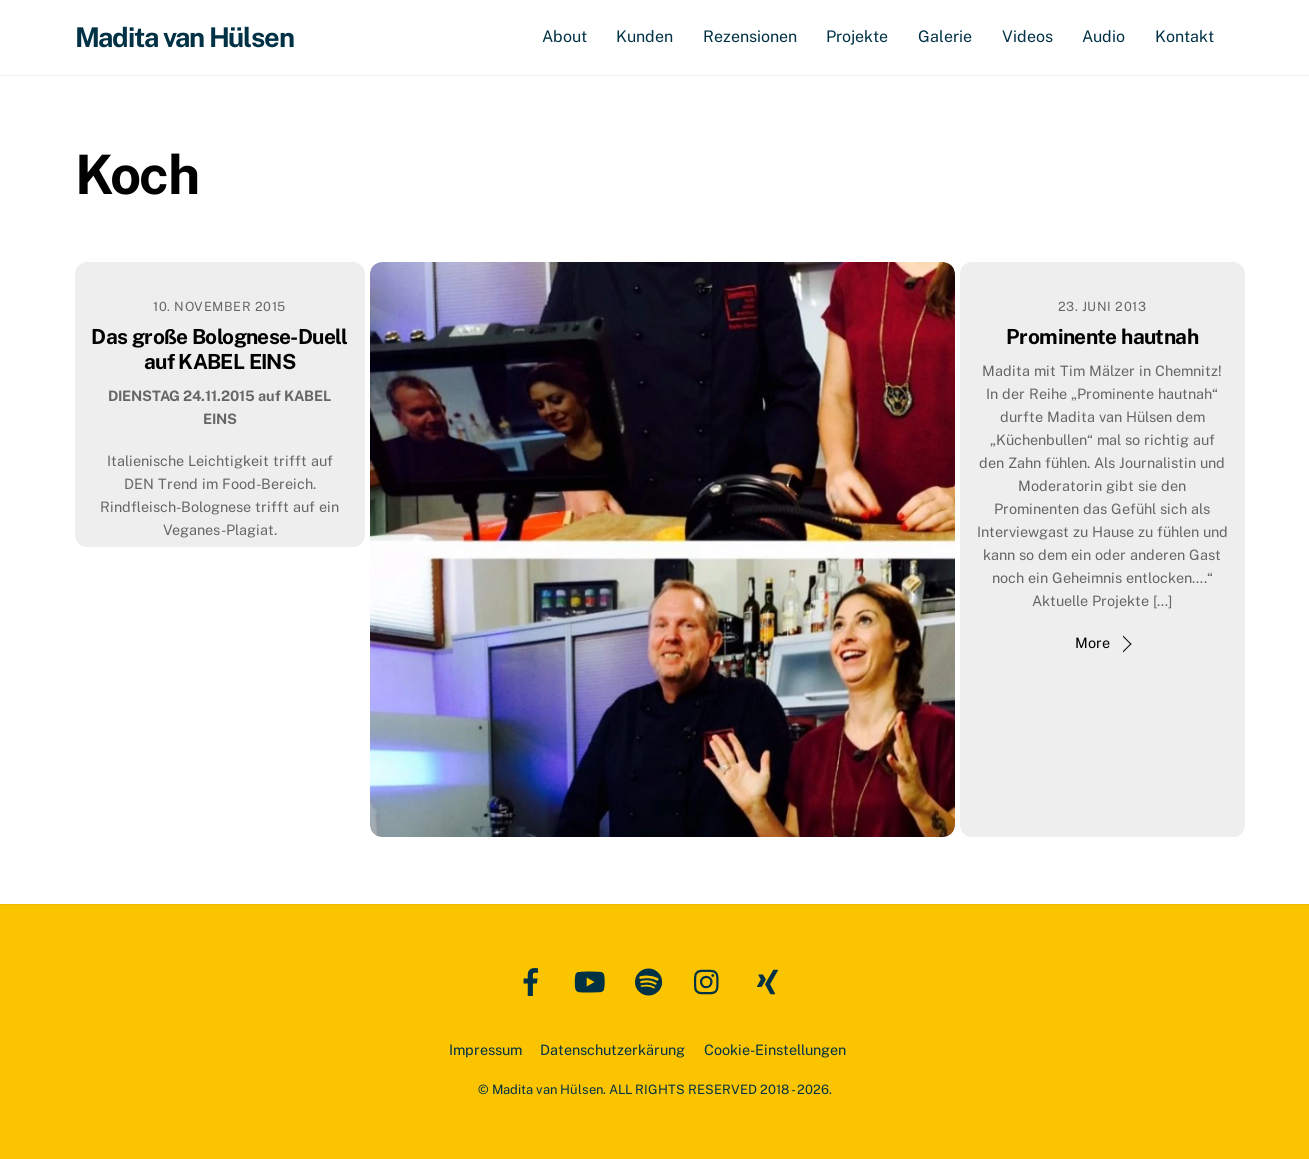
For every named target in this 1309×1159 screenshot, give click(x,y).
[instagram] (711, 980)
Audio (1103, 36)
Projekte (857, 36)
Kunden (644, 36)
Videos (1027, 36)
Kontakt (1184, 36)
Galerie (945, 36)
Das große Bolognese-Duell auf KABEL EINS (219, 349)
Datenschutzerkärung (612, 1049)
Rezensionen (750, 36)
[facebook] (534, 980)
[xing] (770, 980)
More (1092, 642)
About (564, 36)
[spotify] (652, 980)
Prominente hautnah (1102, 336)
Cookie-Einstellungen (775, 1049)
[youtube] (593, 980)
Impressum (485, 1049)
